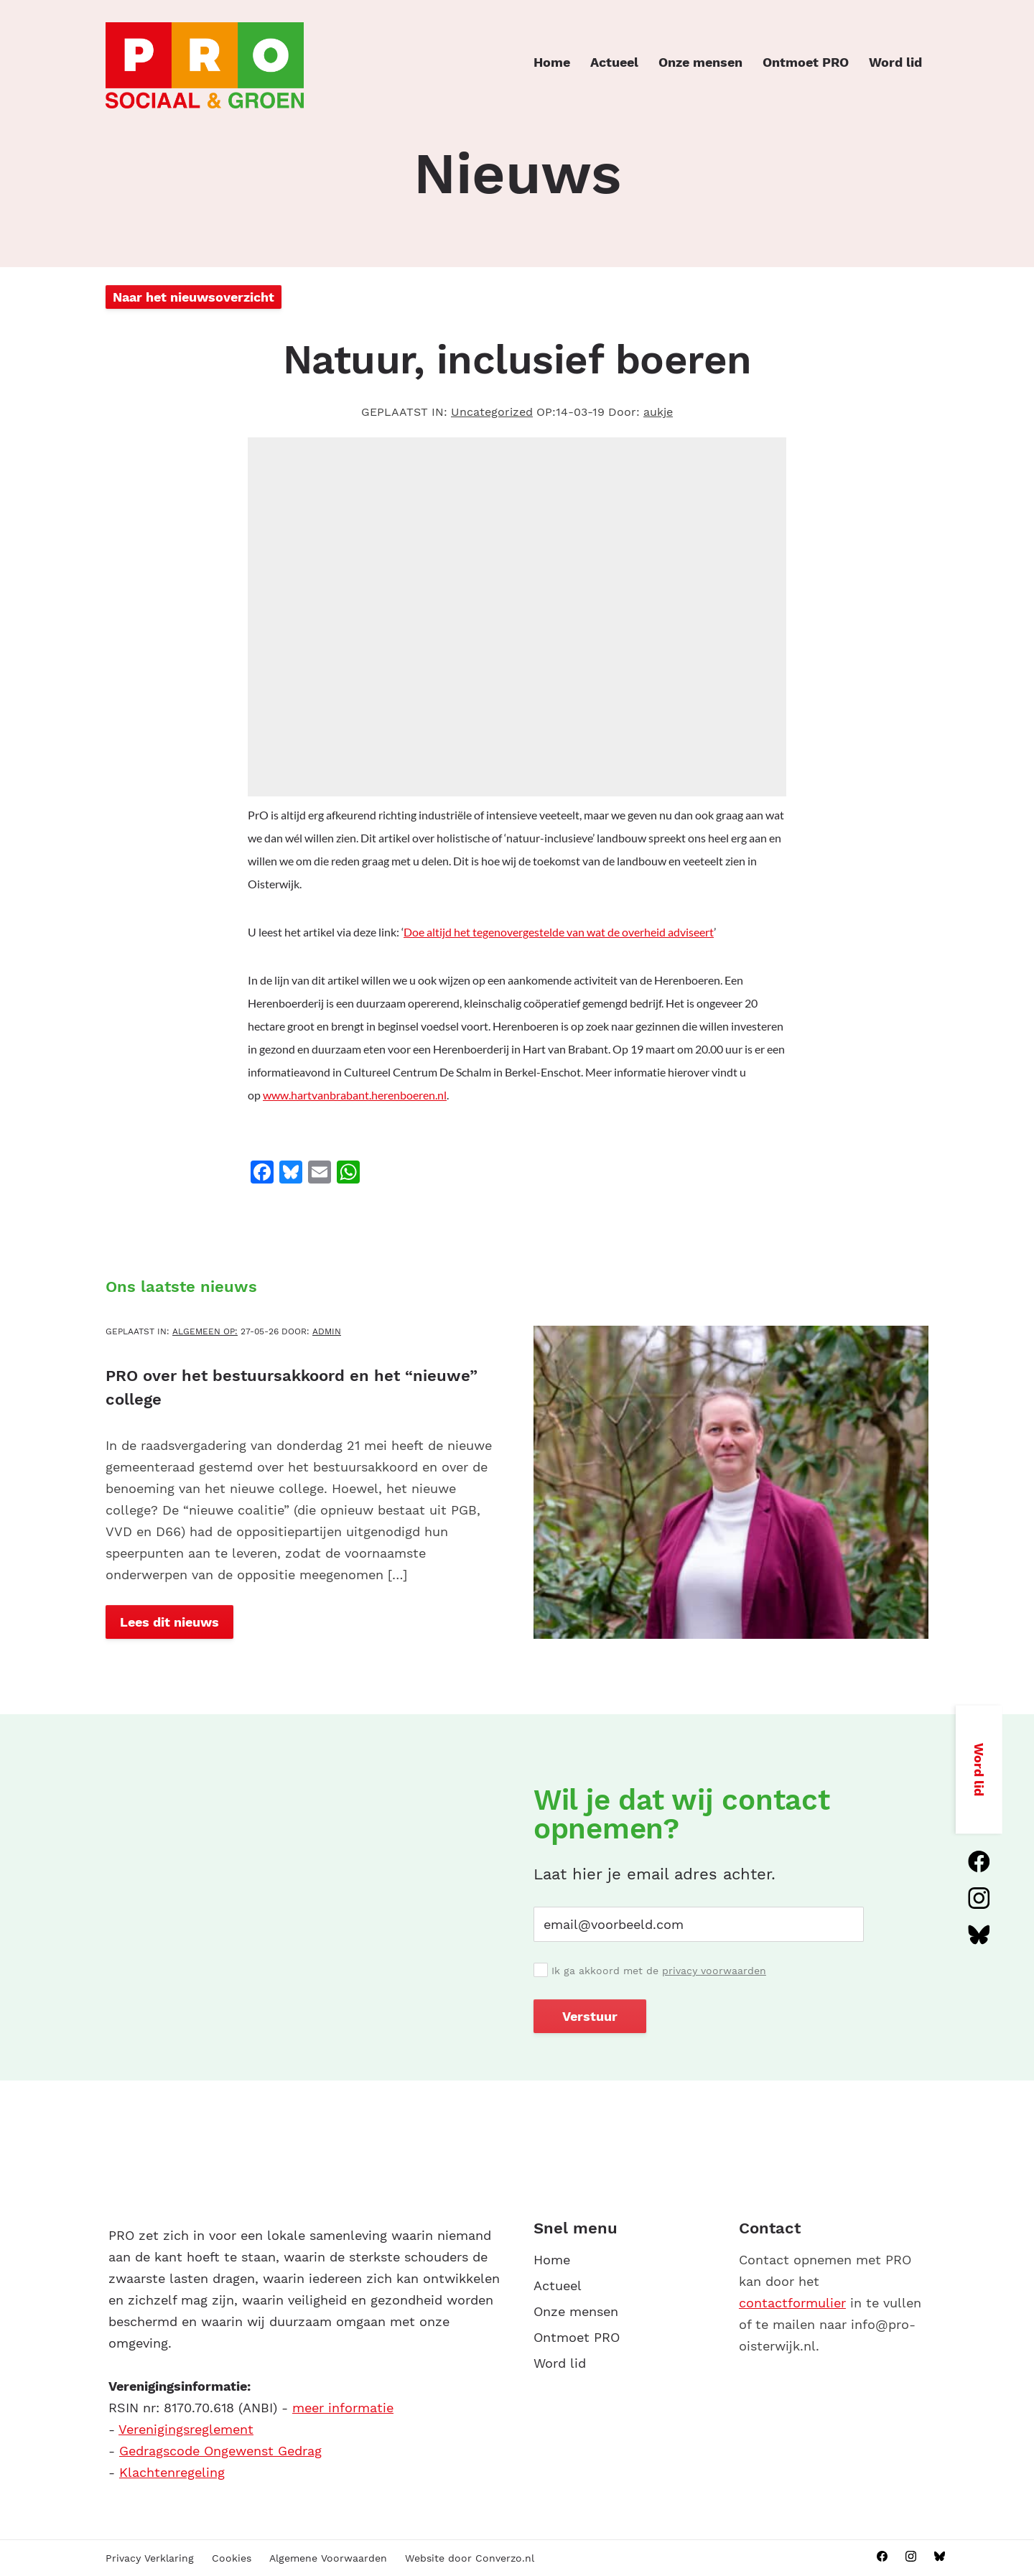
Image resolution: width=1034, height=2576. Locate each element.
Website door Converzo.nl (469, 2558)
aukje (658, 412)
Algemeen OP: (205, 1331)
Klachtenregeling (172, 2472)
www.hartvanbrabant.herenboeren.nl (355, 1095)
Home (552, 62)
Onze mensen (700, 62)
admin (326, 1331)
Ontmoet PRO (806, 62)
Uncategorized (492, 412)
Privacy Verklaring (150, 2558)
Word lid (895, 62)
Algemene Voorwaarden (328, 2558)
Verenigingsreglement (185, 2429)
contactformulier (792, 2302)
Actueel (614, 62)
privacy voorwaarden (714, 1970)
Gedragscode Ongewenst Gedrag (220, 2450)
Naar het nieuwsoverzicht (193, 296)
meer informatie (342, 2407)
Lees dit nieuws (169, 1621)
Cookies (231, 2558)
